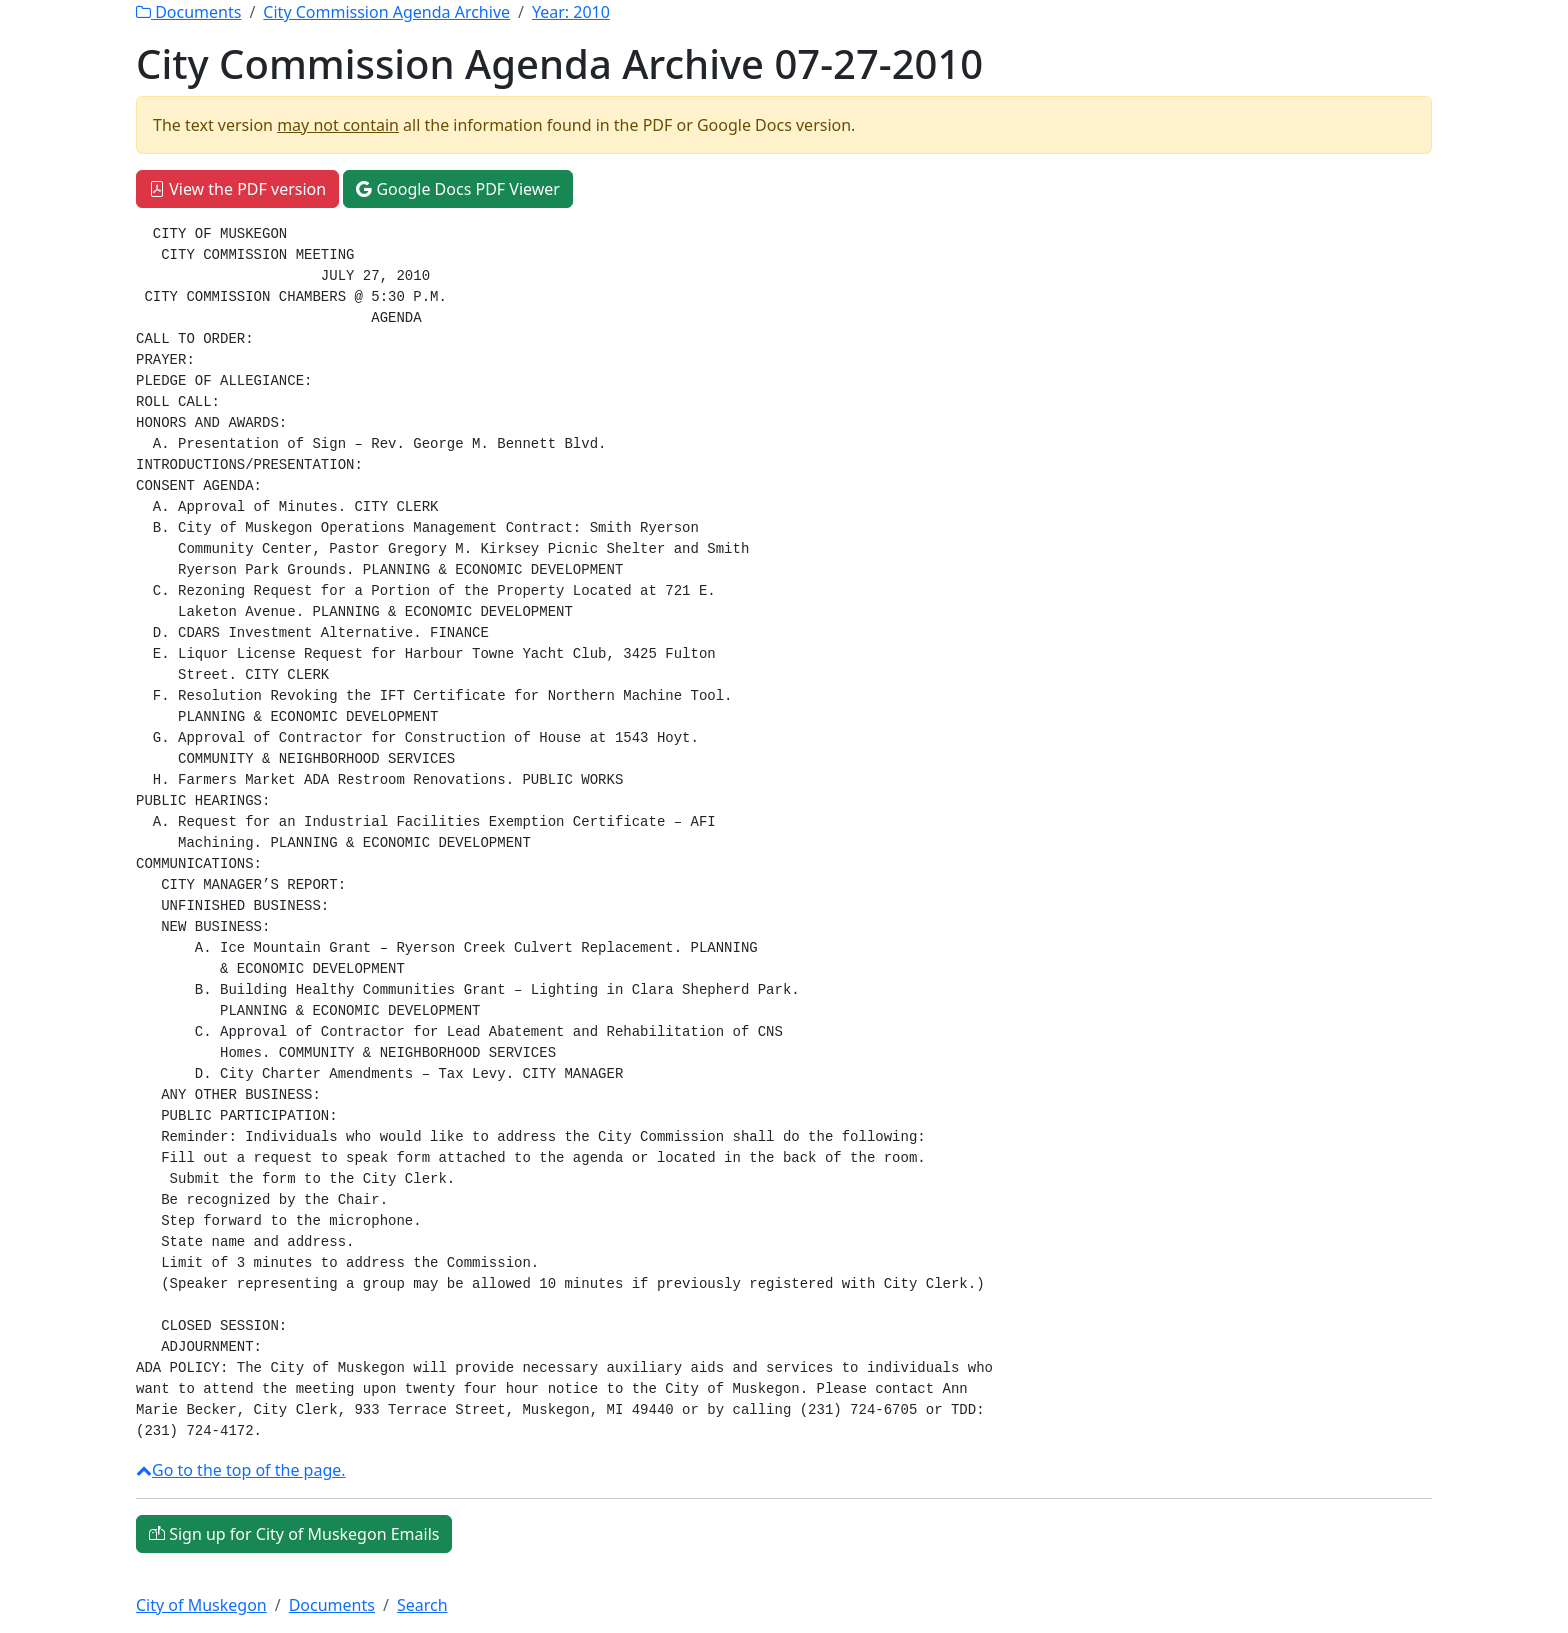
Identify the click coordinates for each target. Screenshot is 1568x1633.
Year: (571, 12)
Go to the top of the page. (241, 1470)
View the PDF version (237, 189)
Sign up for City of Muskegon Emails (294, 1534)
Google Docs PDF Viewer (458, 189)
